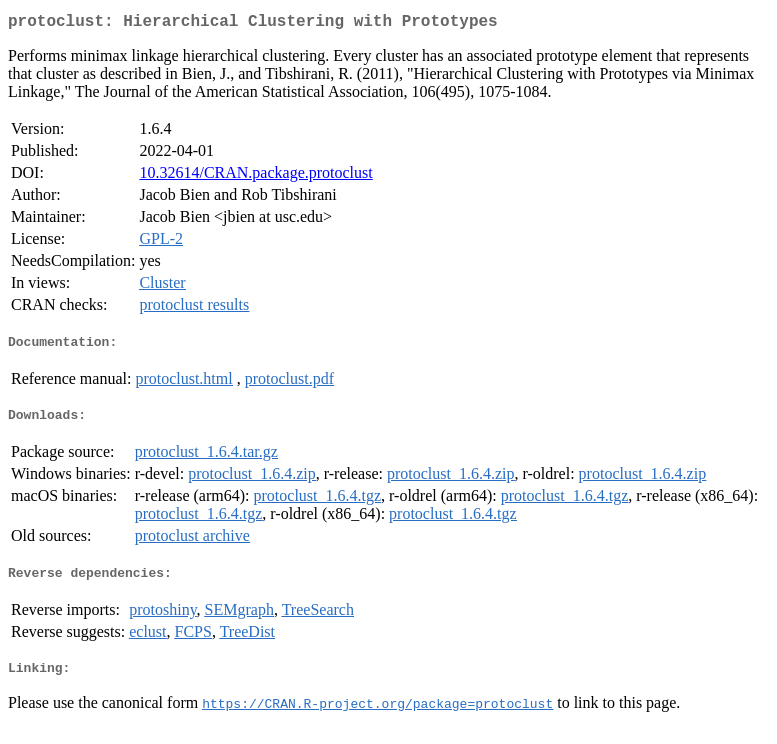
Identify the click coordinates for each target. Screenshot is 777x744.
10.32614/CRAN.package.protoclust (255, 176)
